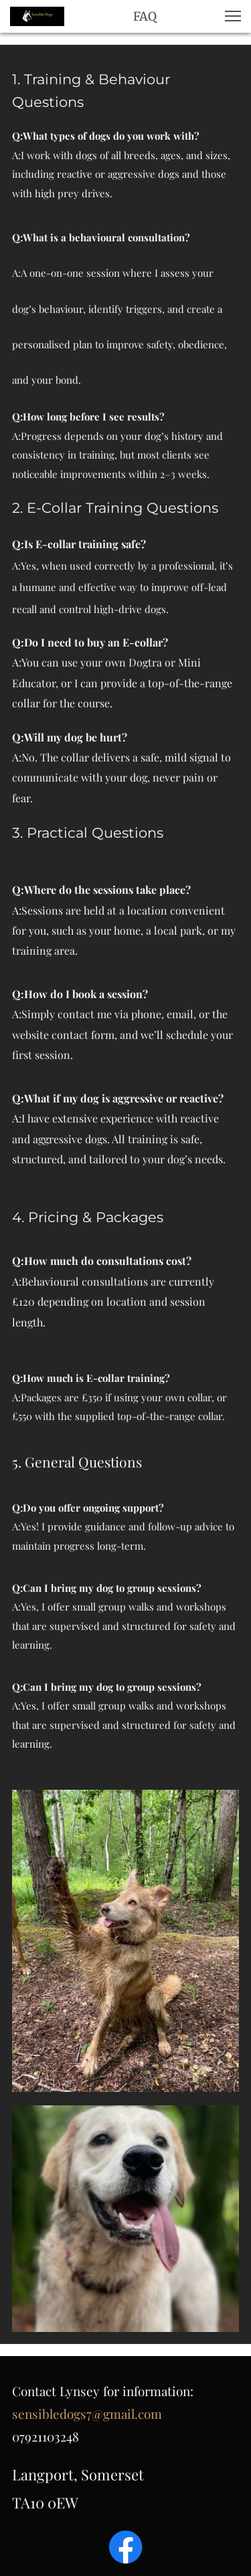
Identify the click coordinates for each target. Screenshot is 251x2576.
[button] (233, 16)
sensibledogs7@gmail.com (87, 2413)
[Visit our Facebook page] (126, 2547)
